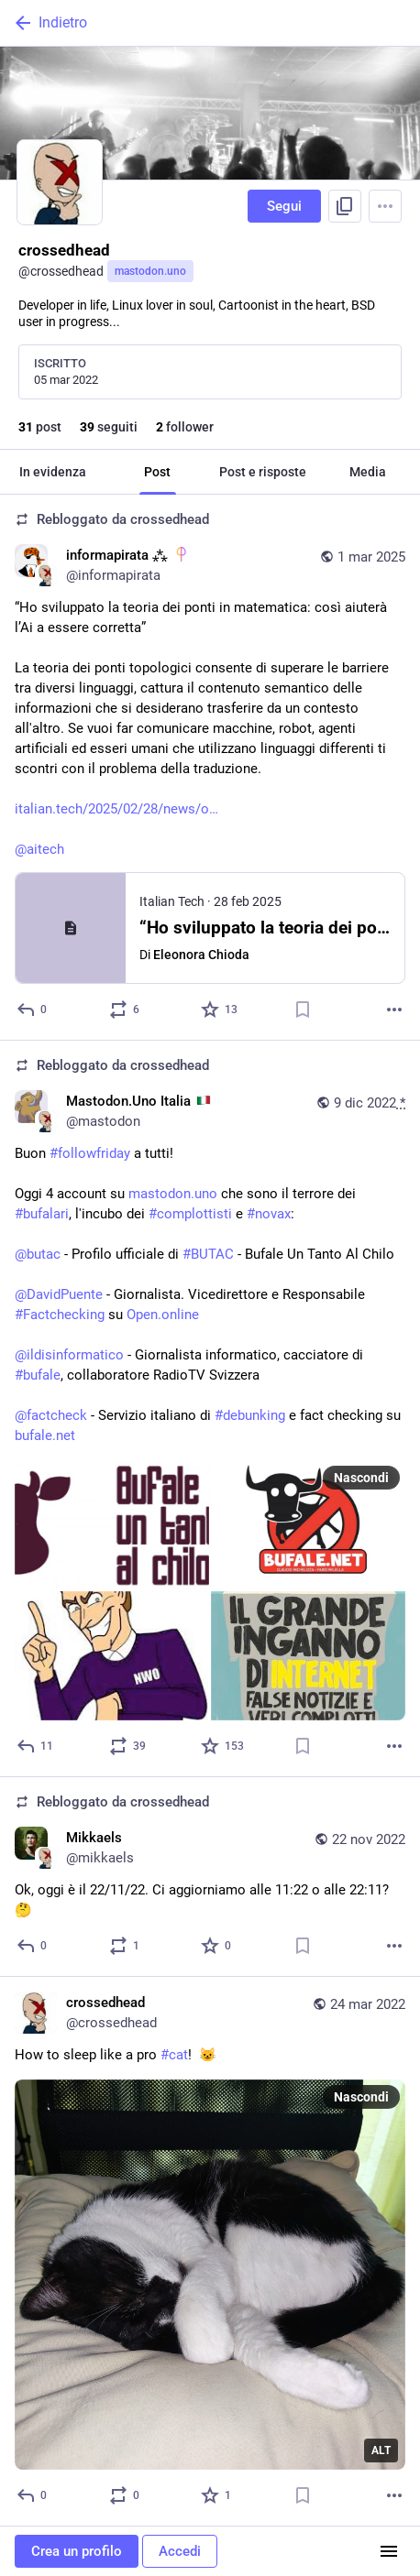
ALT (381, 2450)
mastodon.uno (150, 271)
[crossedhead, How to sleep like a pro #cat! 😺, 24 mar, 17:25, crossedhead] (210, 2252)
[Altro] (394, 1010)
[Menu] (385, 206)
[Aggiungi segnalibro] (303, 1010)
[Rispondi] (32, 1010)
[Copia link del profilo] (344, 206)
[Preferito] (220, 1010)
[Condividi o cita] (125, 1010)
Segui (284, 206)
